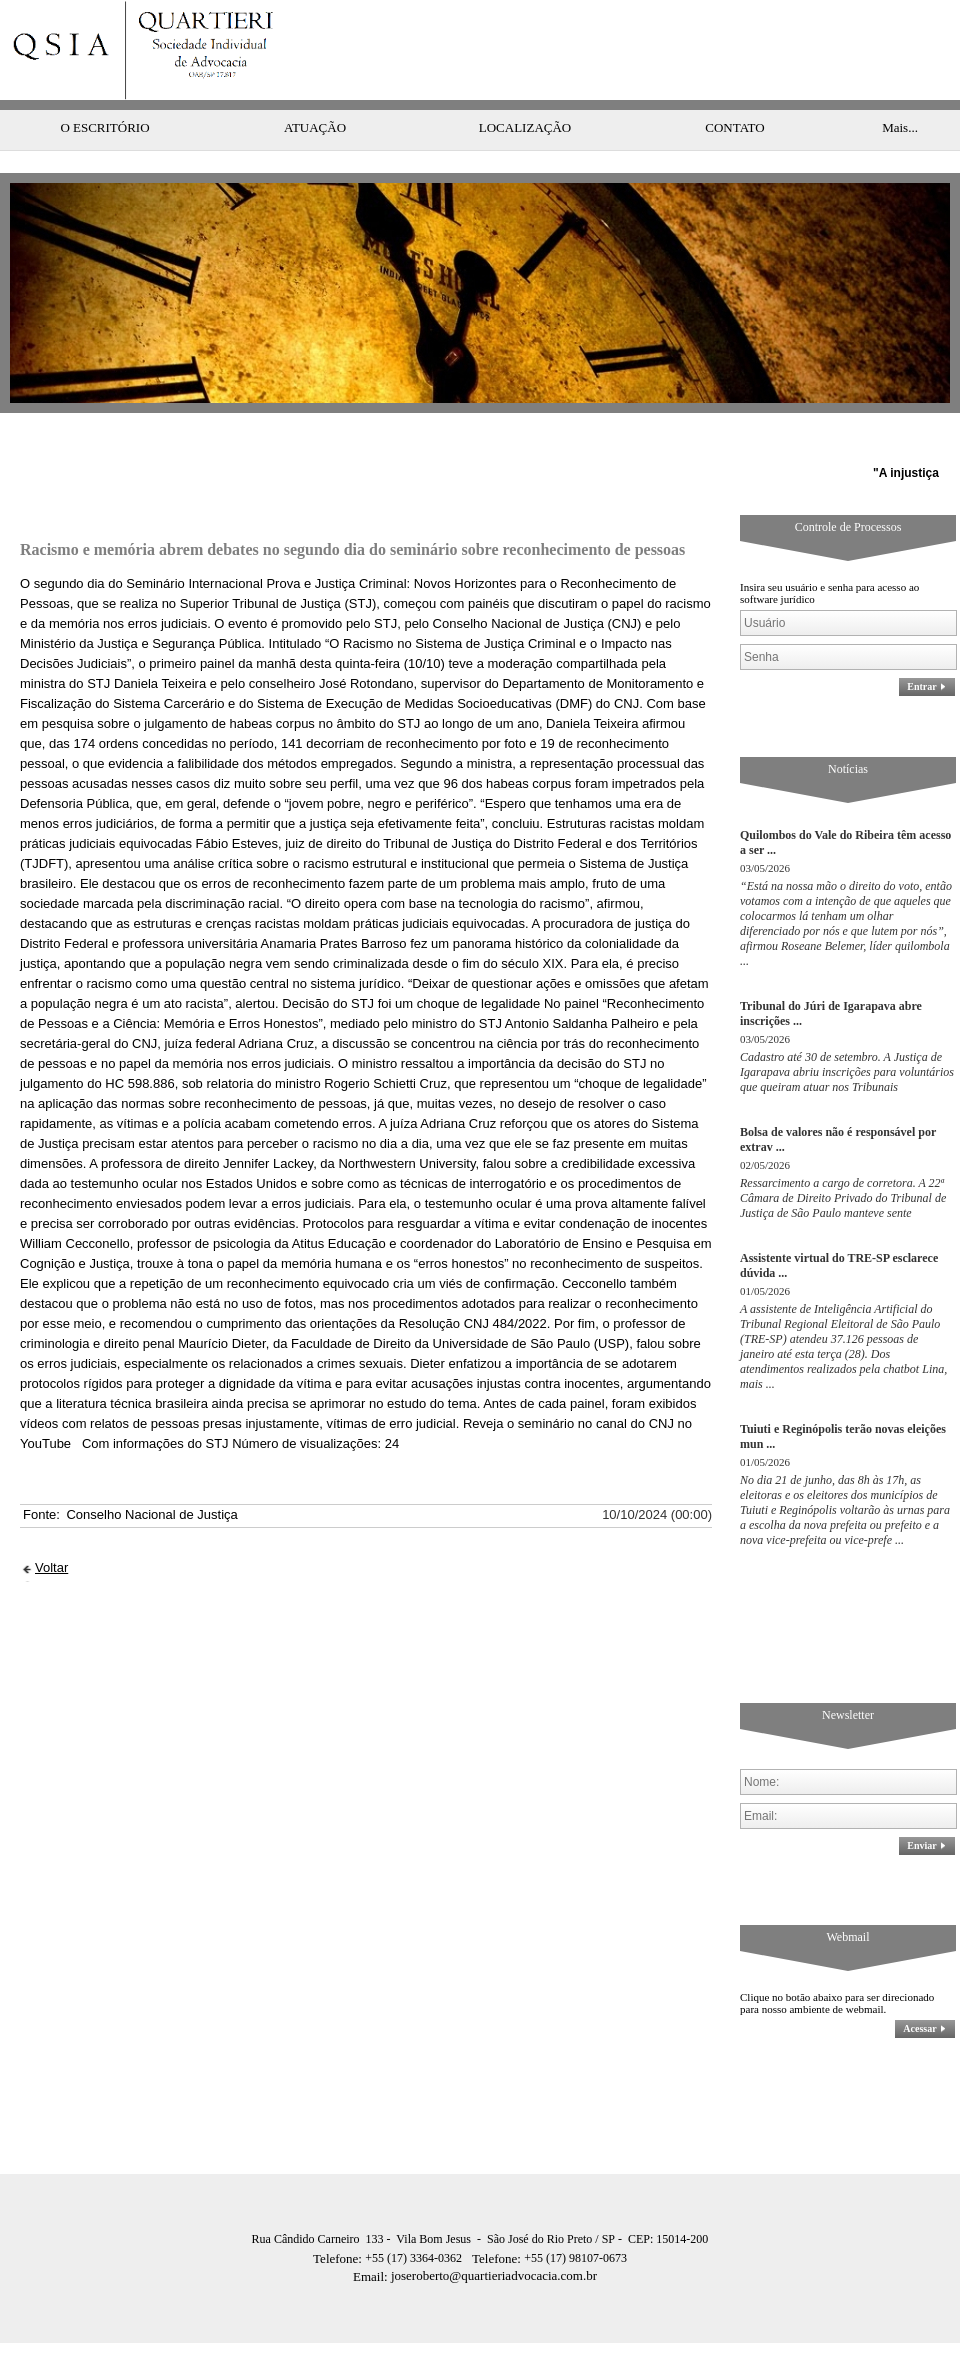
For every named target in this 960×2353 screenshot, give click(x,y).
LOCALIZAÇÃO (525, 87)
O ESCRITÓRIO (104, 87)
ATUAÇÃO (315, 87)
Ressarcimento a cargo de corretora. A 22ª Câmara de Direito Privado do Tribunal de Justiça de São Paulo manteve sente (843, 1158)
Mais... (900, 87)
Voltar (51, 1527)
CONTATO (734, 87)
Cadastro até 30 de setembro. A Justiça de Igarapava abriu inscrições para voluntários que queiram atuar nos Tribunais (847, 1032)
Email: (372, 2236)
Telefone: (339, 2218)
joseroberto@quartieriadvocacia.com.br (475, 2235)
